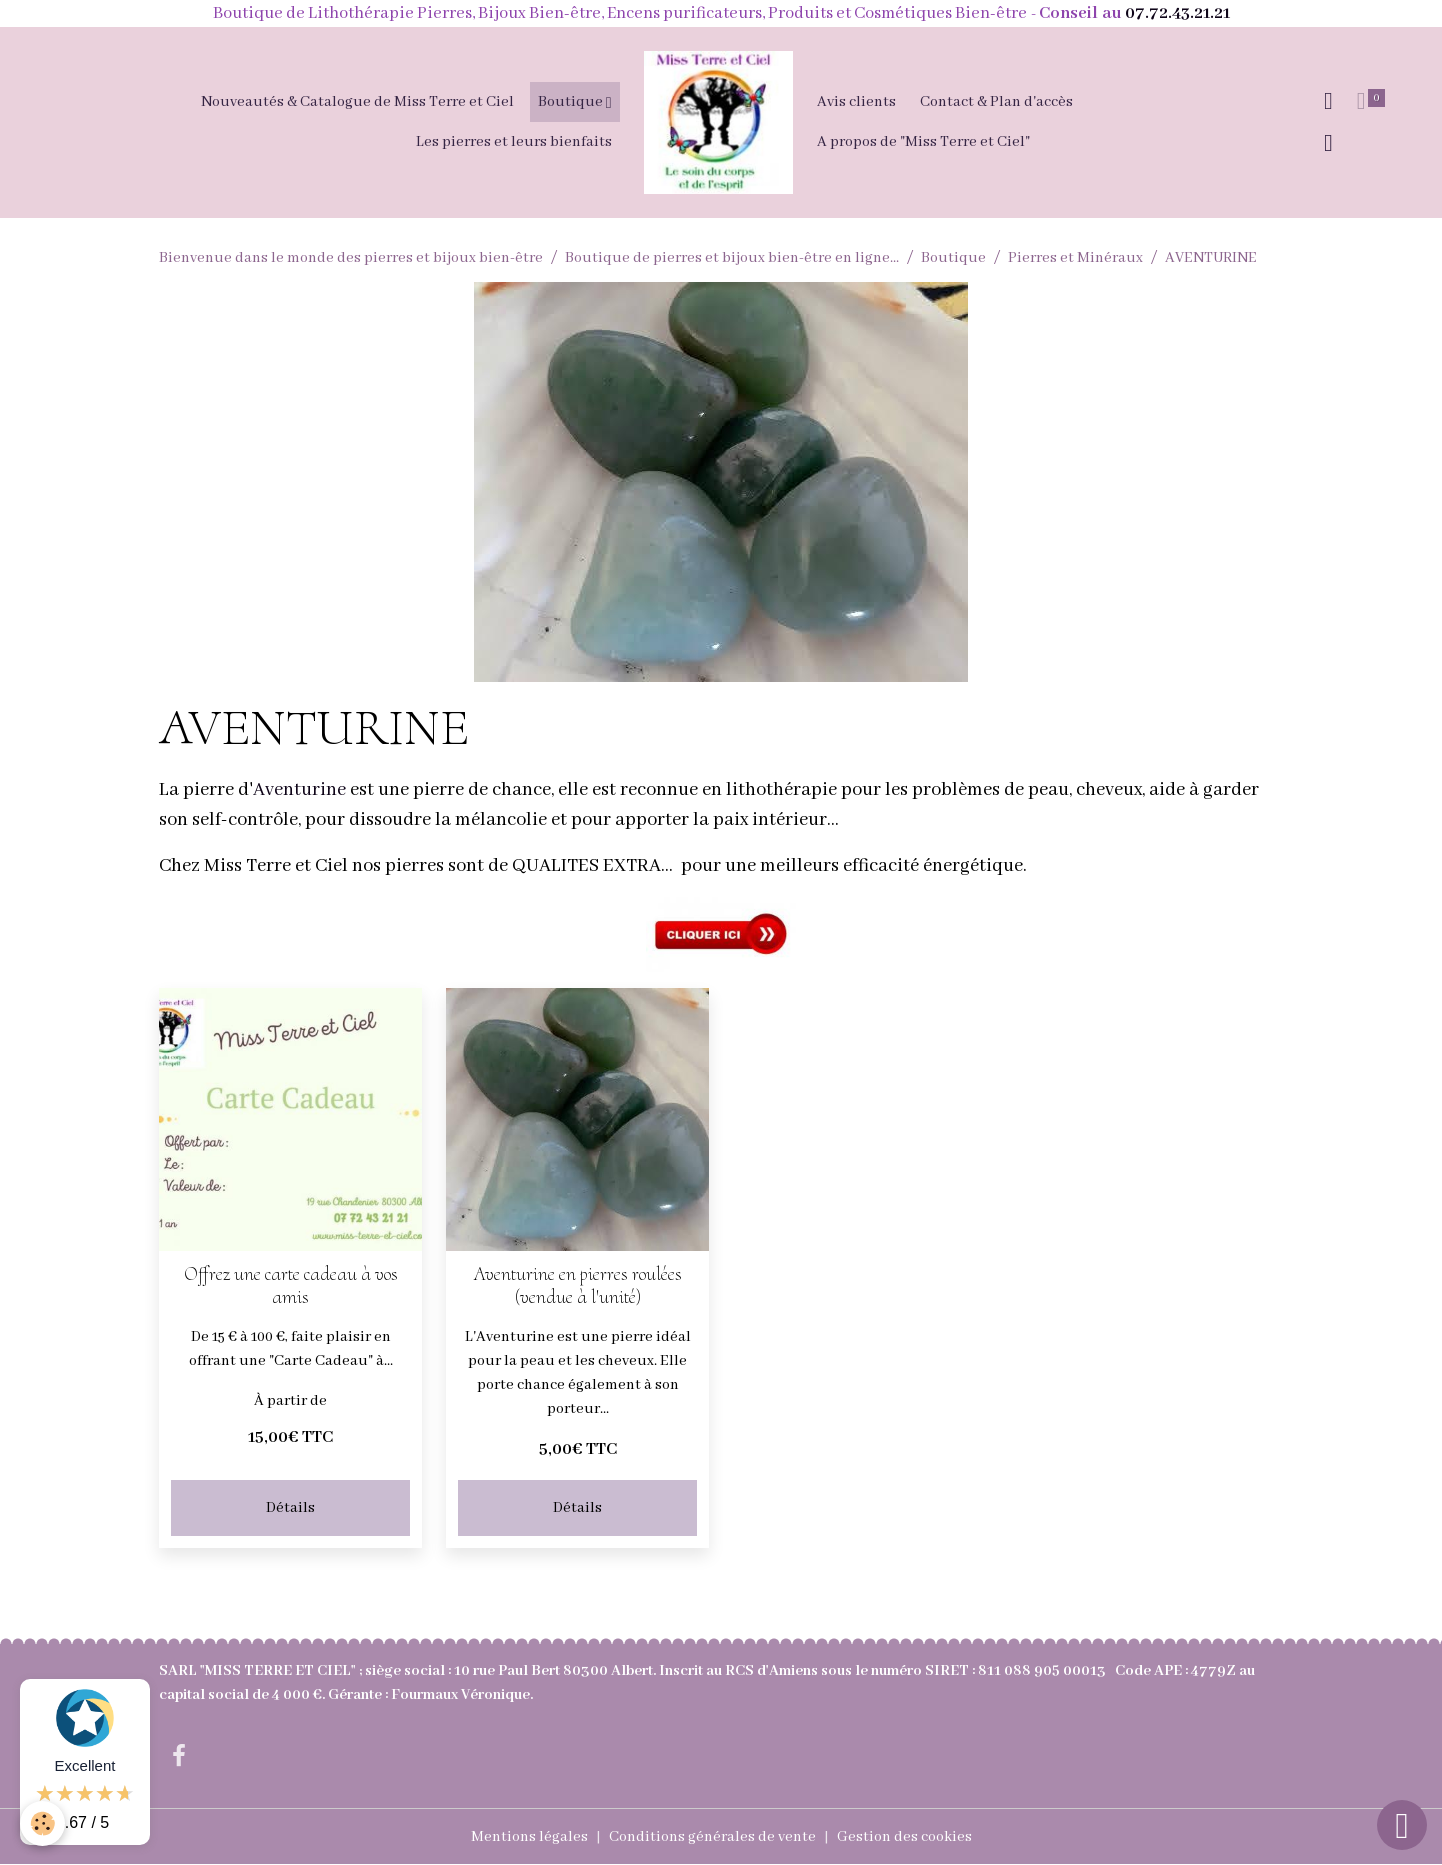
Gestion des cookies (904, 1837)
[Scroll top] (1402, 1825)
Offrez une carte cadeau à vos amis (291, 1286)
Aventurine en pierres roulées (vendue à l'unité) (578, 1286)
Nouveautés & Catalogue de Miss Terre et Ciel (357, 102)
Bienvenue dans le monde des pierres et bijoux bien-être (351, 258)
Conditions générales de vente (712, 1837)
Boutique (572, 102)
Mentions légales (529, 1837)
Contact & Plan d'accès (996, 102)
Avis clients (856, 102)
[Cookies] (42, 1823)
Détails (290, 1508)
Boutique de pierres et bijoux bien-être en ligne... (732, 258)
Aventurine (299, 790)
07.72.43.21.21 (1177, 13)
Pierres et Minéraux (1075, 258)
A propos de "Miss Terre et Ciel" (923, 142)
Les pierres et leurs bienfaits (514, 142)
